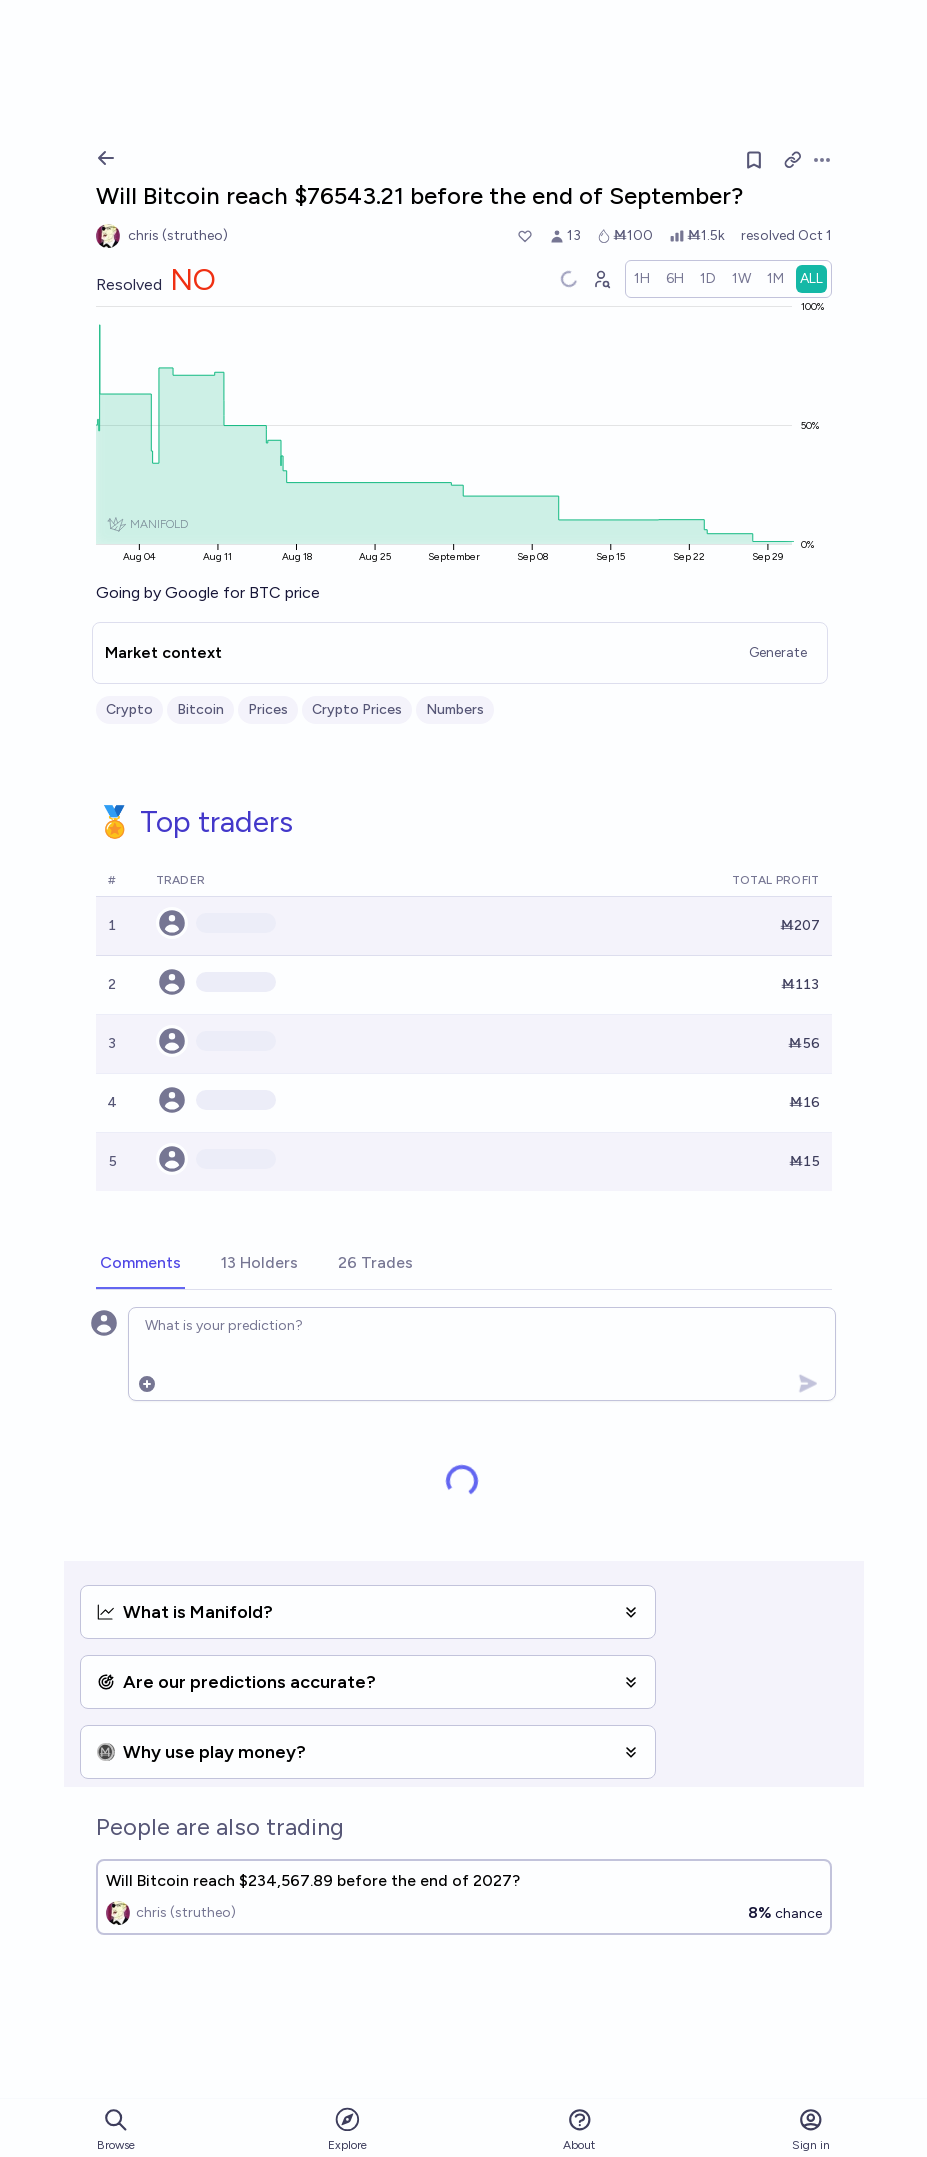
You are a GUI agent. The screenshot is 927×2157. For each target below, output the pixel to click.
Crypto (129, 709)
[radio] (642, 279)
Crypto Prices (357, 709)
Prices (268, 709)
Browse (116, 2129)
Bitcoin (200, 709)
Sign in (811, 2129)
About (579, 2129)
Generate (778, 652)
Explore (347, 2128)
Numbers (455, 709)
